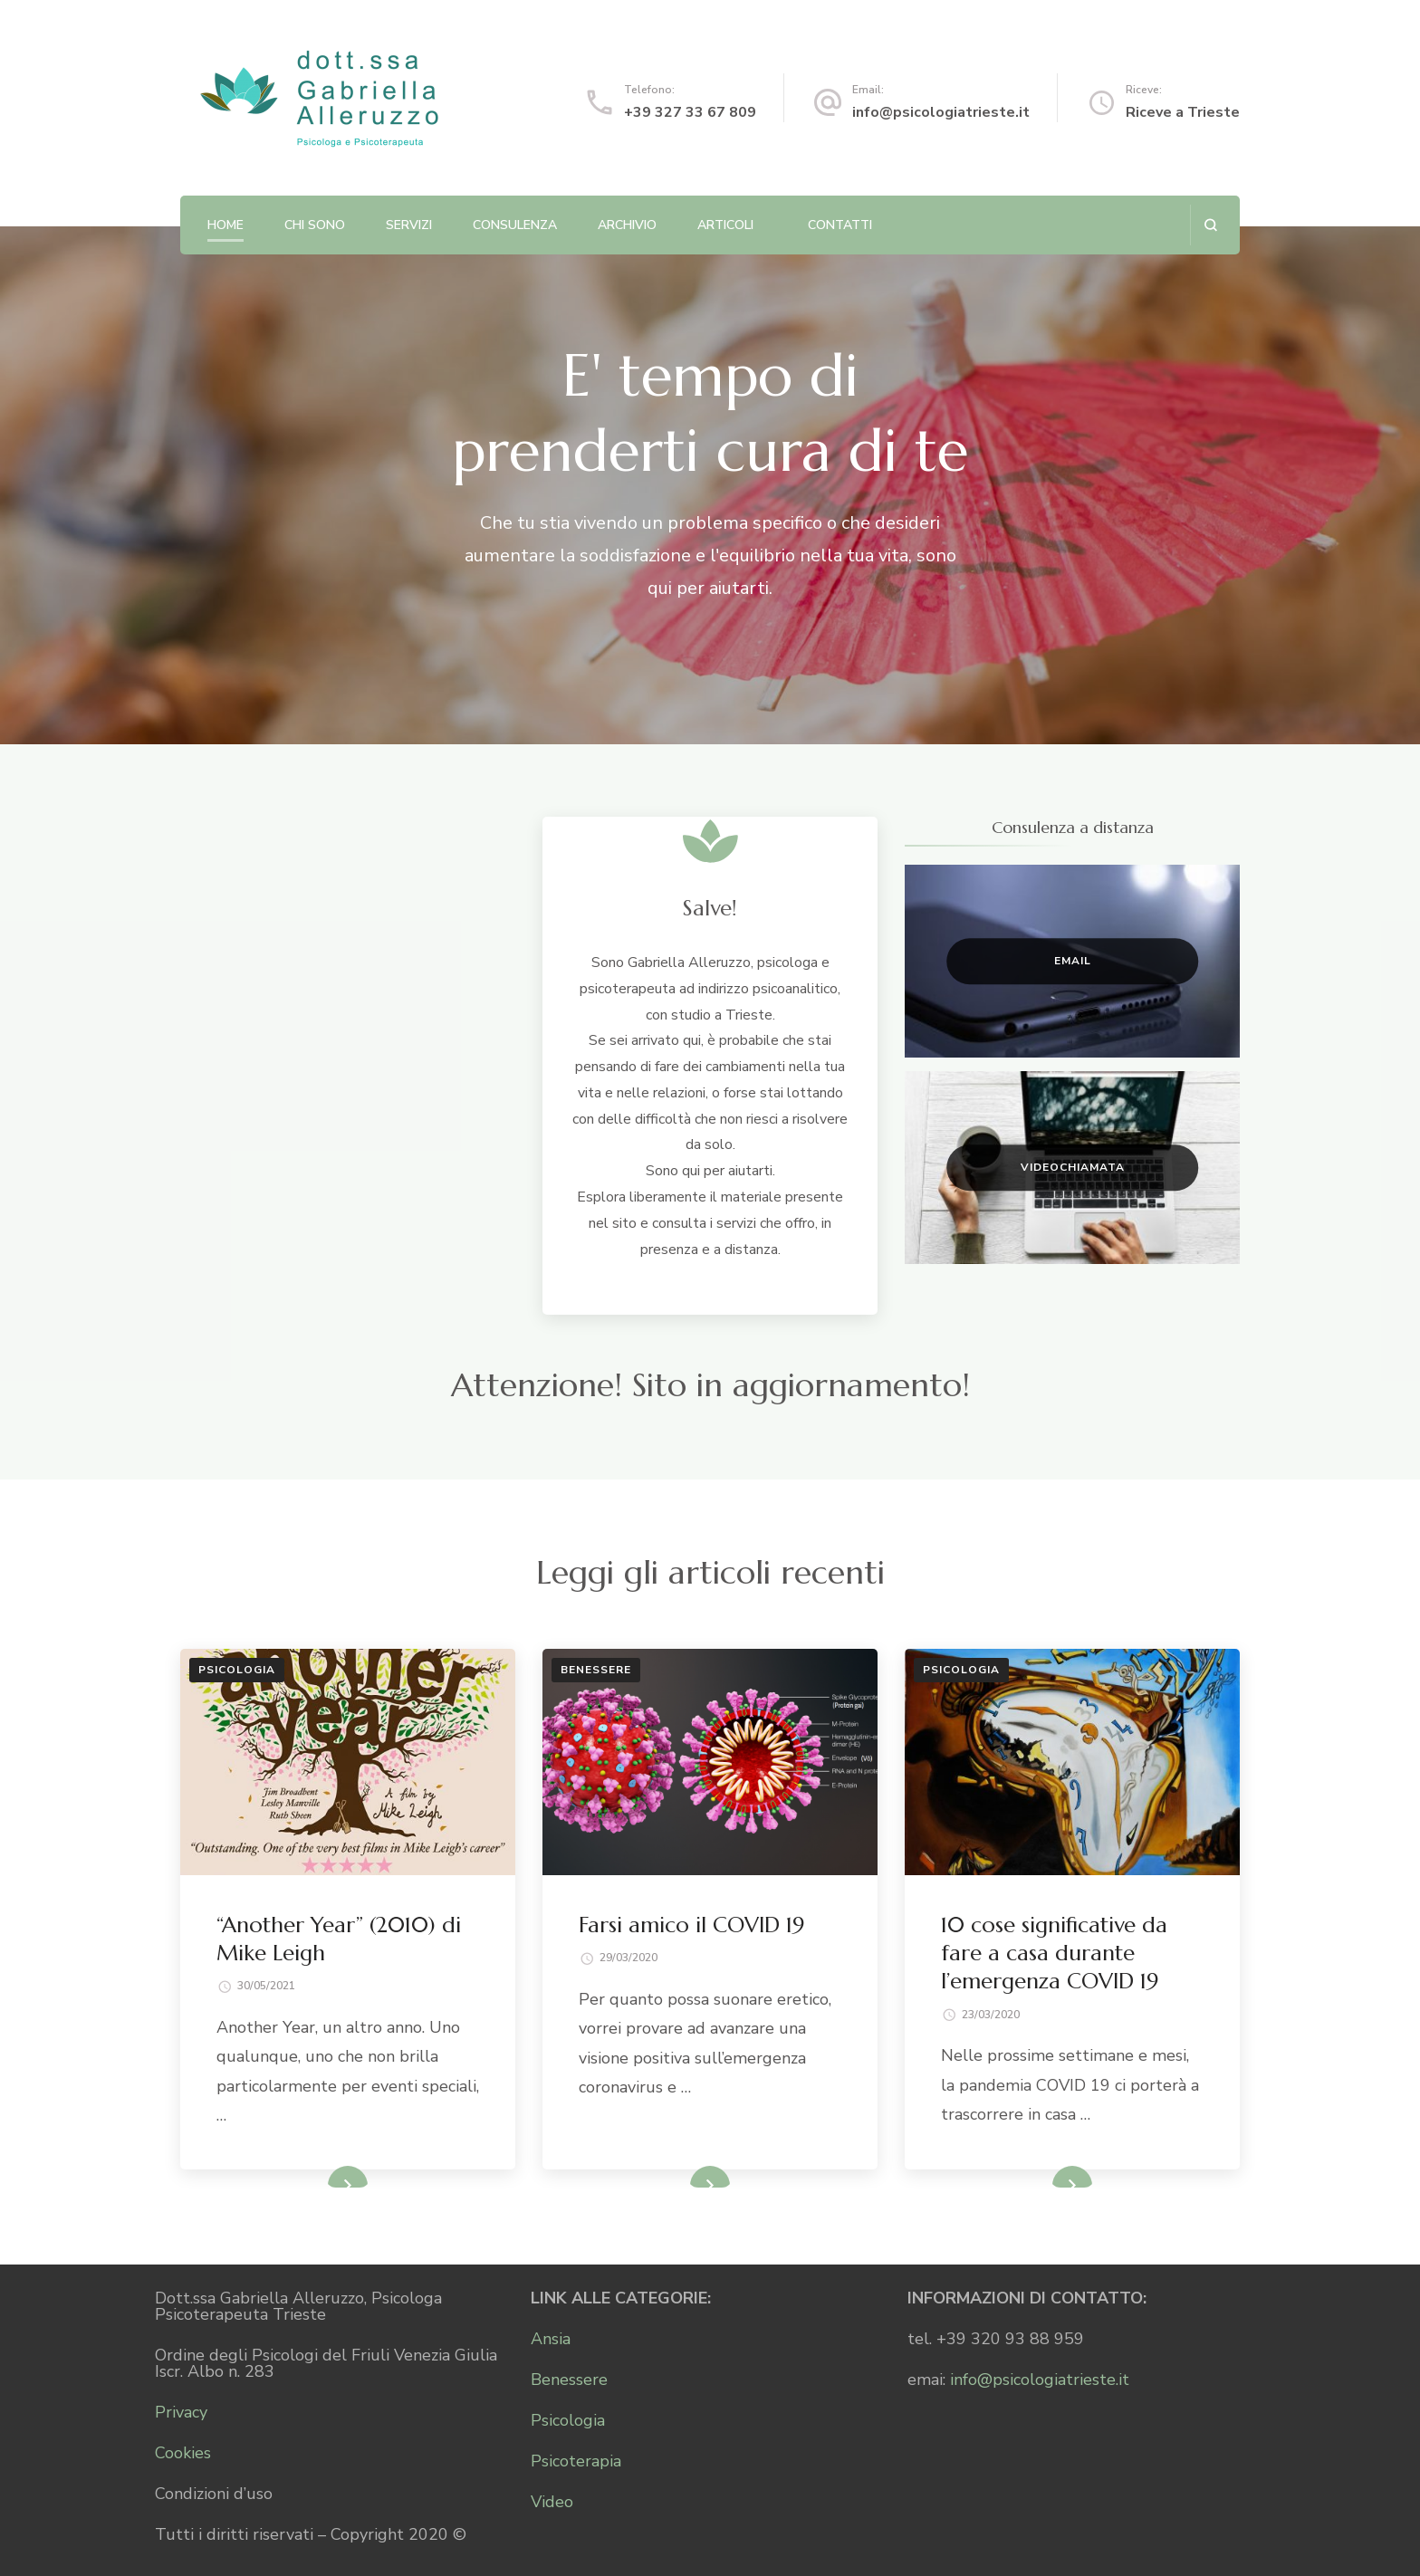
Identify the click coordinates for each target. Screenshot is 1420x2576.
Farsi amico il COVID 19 (691, 1925)
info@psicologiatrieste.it (941, 112)
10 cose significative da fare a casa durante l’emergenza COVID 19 (1054, 1953)
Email (1072, 960)
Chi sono (314, 225)
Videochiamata (1073, 1167)
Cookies (183, 2453)
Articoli (725, 225)
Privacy (181, 2412)
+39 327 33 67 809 (690, 112)
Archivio (627, 225)
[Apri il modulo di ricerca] (1210, 225)
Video (552, 2502)
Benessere (596, 1669)
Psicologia (236, 1669)
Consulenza (515, 225)
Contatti (840, 225)
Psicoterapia (576, 2461)
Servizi (409, 225)
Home (225, 225)
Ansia (551, 2339)
